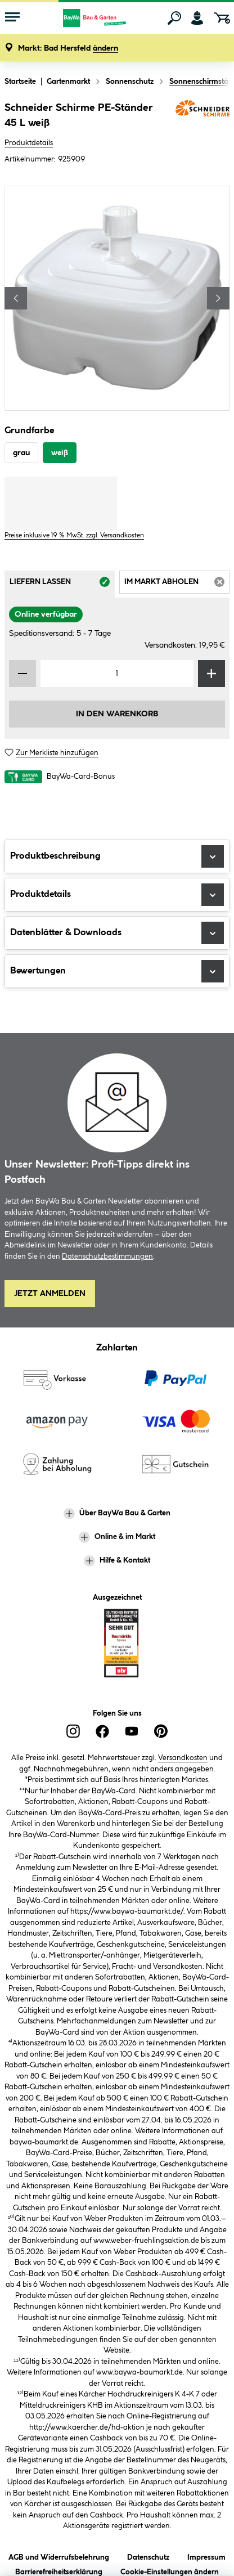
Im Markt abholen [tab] (177, 585)
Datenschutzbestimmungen (107, 1256)
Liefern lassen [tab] (62, 585)
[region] (117, 298)
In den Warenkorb (117, 714)
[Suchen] (174, 18)
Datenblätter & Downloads (117, 933)
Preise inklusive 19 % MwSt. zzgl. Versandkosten (74, 535)
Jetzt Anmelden (50, 1294)
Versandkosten (183, 1757)
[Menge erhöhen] (211, 673)
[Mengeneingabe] (117, 673)
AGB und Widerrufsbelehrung (58, 2555)
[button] (68, 49)
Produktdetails (28, 143)
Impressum (206, 2555)
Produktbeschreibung (117, 856)
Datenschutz (148, 2555)
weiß (59, 453)
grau (21, 453)
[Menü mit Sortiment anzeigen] (12, 18)
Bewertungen (117, 971)
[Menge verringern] (22, 673)
